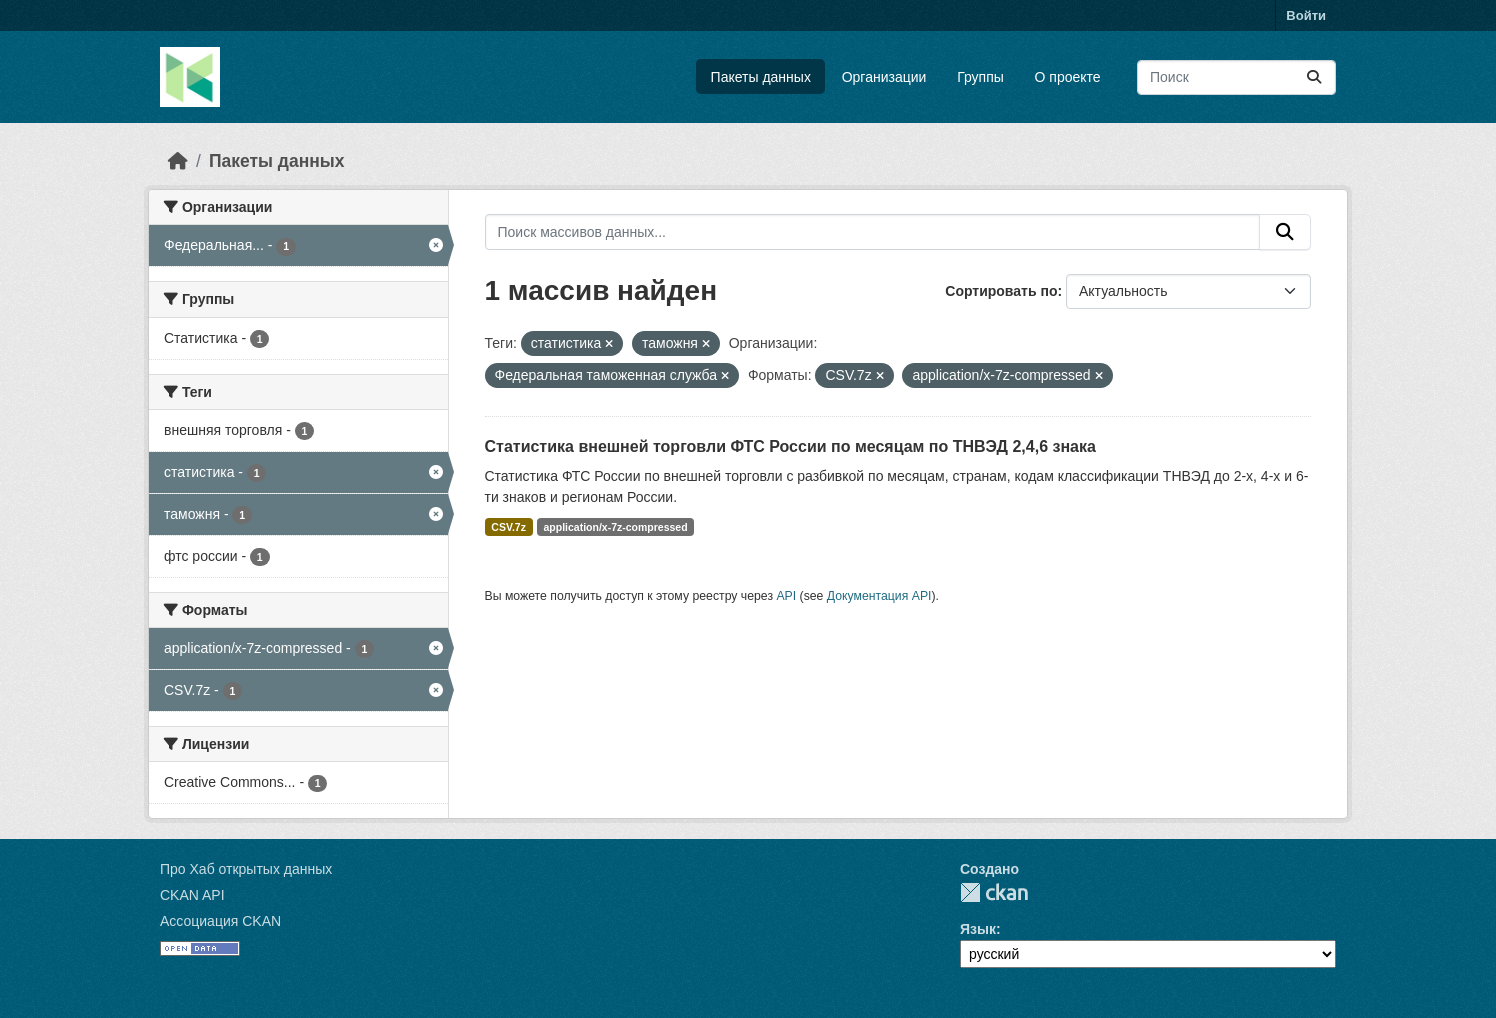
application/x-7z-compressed (615, 527)
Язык (978, 929)
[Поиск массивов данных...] (1236, 77)
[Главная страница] (178, 161)
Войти (1306, 15)
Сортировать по (1001, 291)
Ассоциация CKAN (220, 921)
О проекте (1068, 77)
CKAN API (192, 895)
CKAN (994, 892)
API (786, 596)
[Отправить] (1314, 77)
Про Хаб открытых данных (246, 869)
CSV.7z (508, 527)
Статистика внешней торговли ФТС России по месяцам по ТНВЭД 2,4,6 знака (790, 446)
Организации (884, 77)
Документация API (879, 596)
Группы (980, 77)
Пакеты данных (761, 77)
